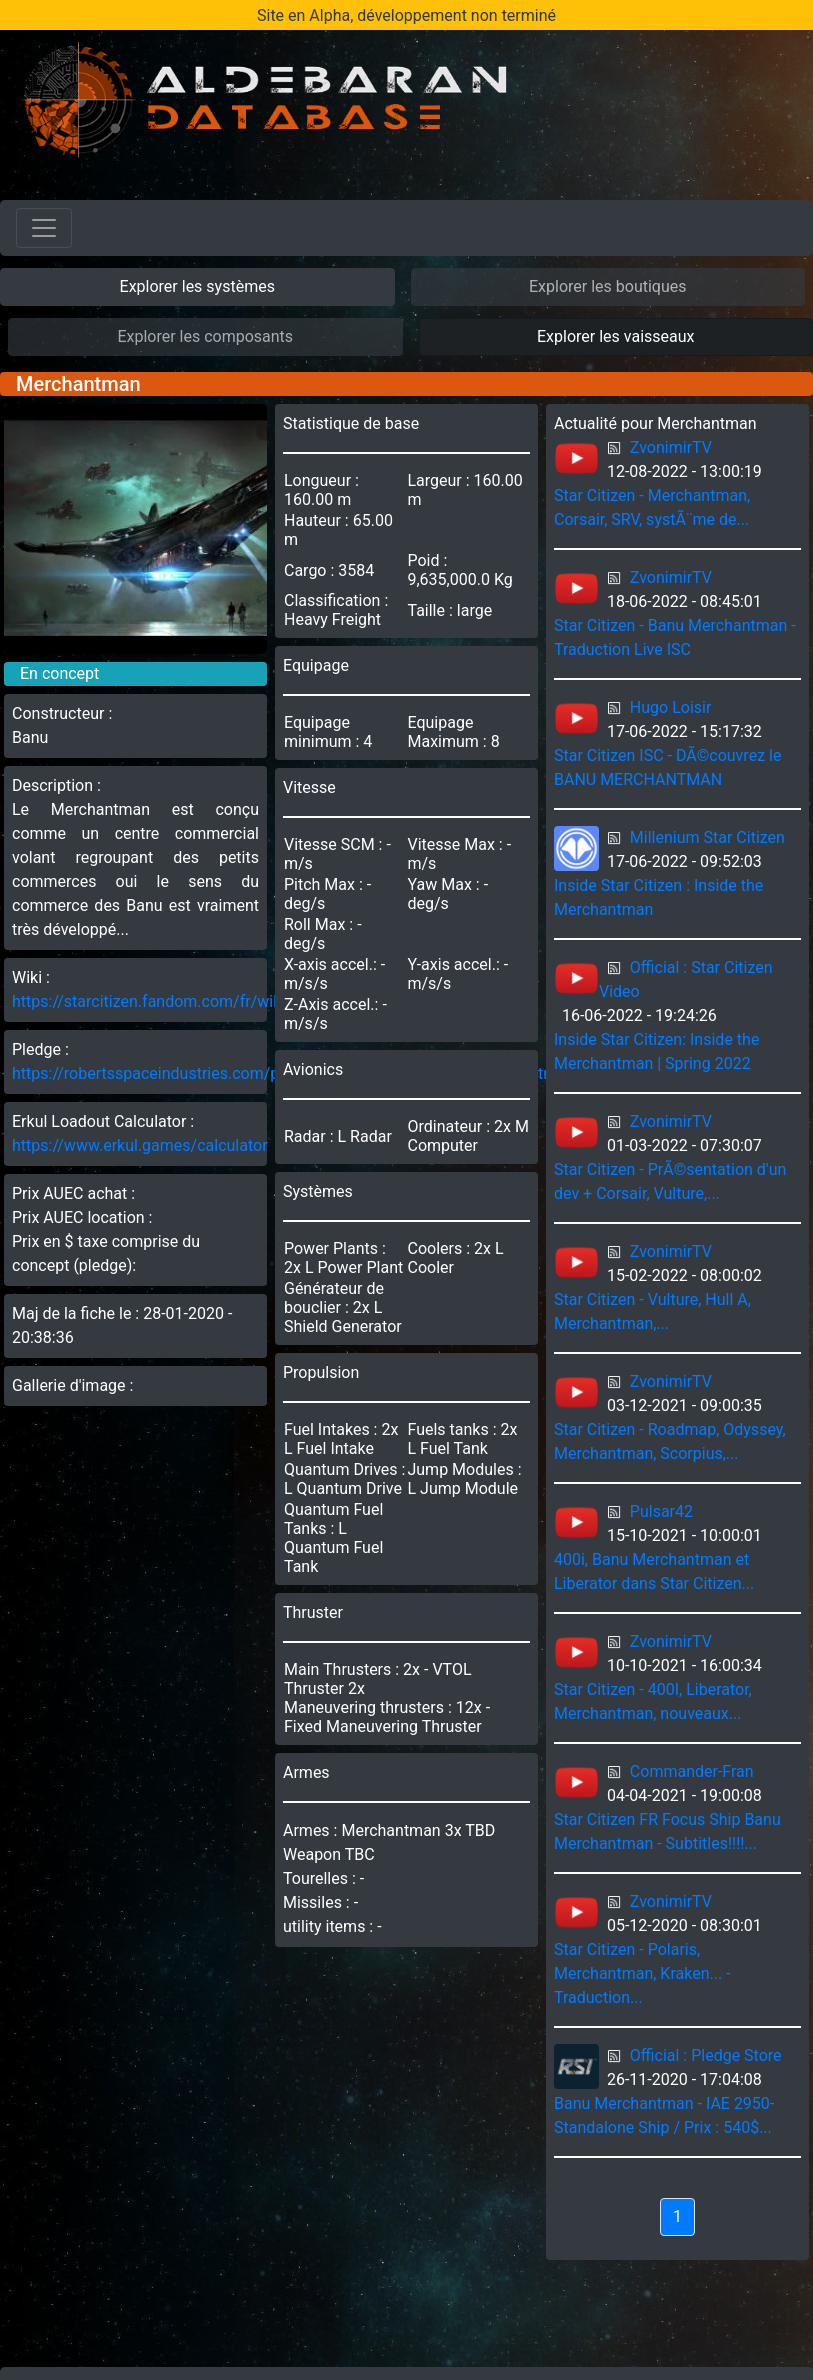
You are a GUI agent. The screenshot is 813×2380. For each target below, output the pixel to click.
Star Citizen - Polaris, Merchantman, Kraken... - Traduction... (642, 1973)
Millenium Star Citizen (707, 837)
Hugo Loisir (671, 707)
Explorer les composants (205, 336)
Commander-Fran (692, 1771)
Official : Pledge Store (706, 2055)
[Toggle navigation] (44, 228)
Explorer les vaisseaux (615, 336)
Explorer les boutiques (608, 286)
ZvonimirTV (671, 447)
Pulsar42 (661, 1511)
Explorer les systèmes (197, 286)
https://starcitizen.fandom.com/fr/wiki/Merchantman (201, 1001)
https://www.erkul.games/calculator (140, 1145)
